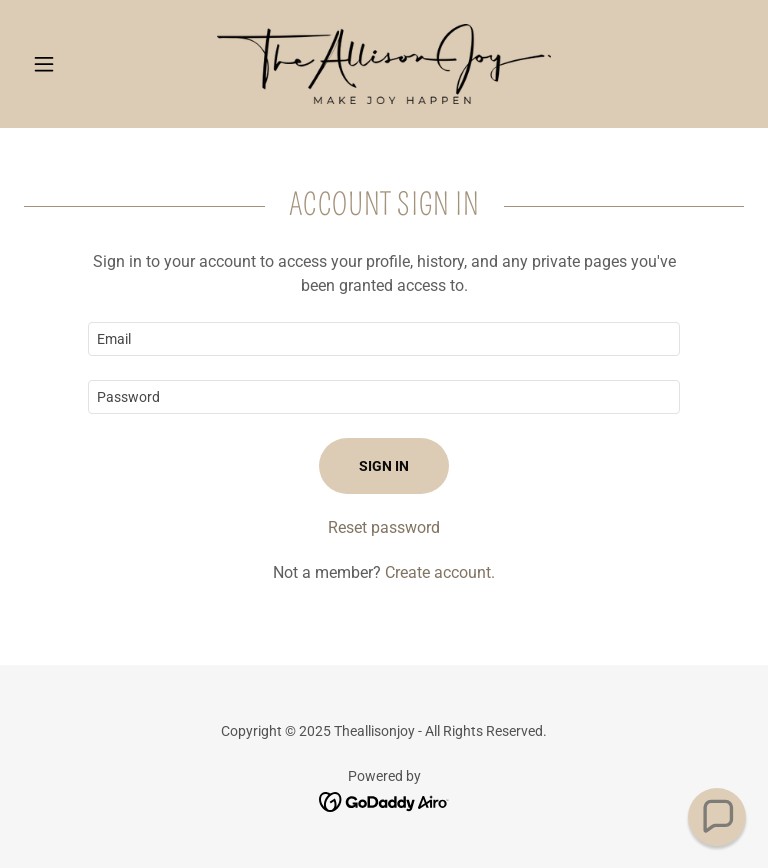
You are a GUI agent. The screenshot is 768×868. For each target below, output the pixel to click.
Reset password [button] (384, 527)
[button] (78, 64)
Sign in (384, 466)
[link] (384, 64)
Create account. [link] (440, 572)
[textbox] (384, 339)
